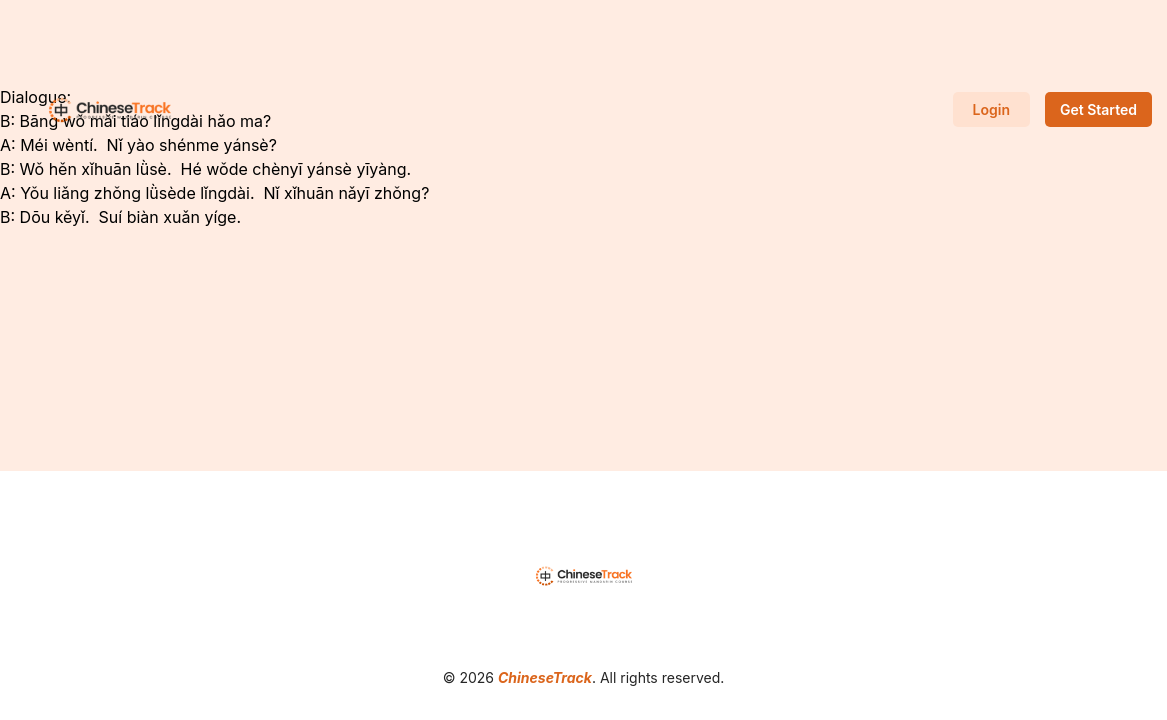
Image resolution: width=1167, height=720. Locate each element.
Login (991, 109)
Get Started (1098, 109)
